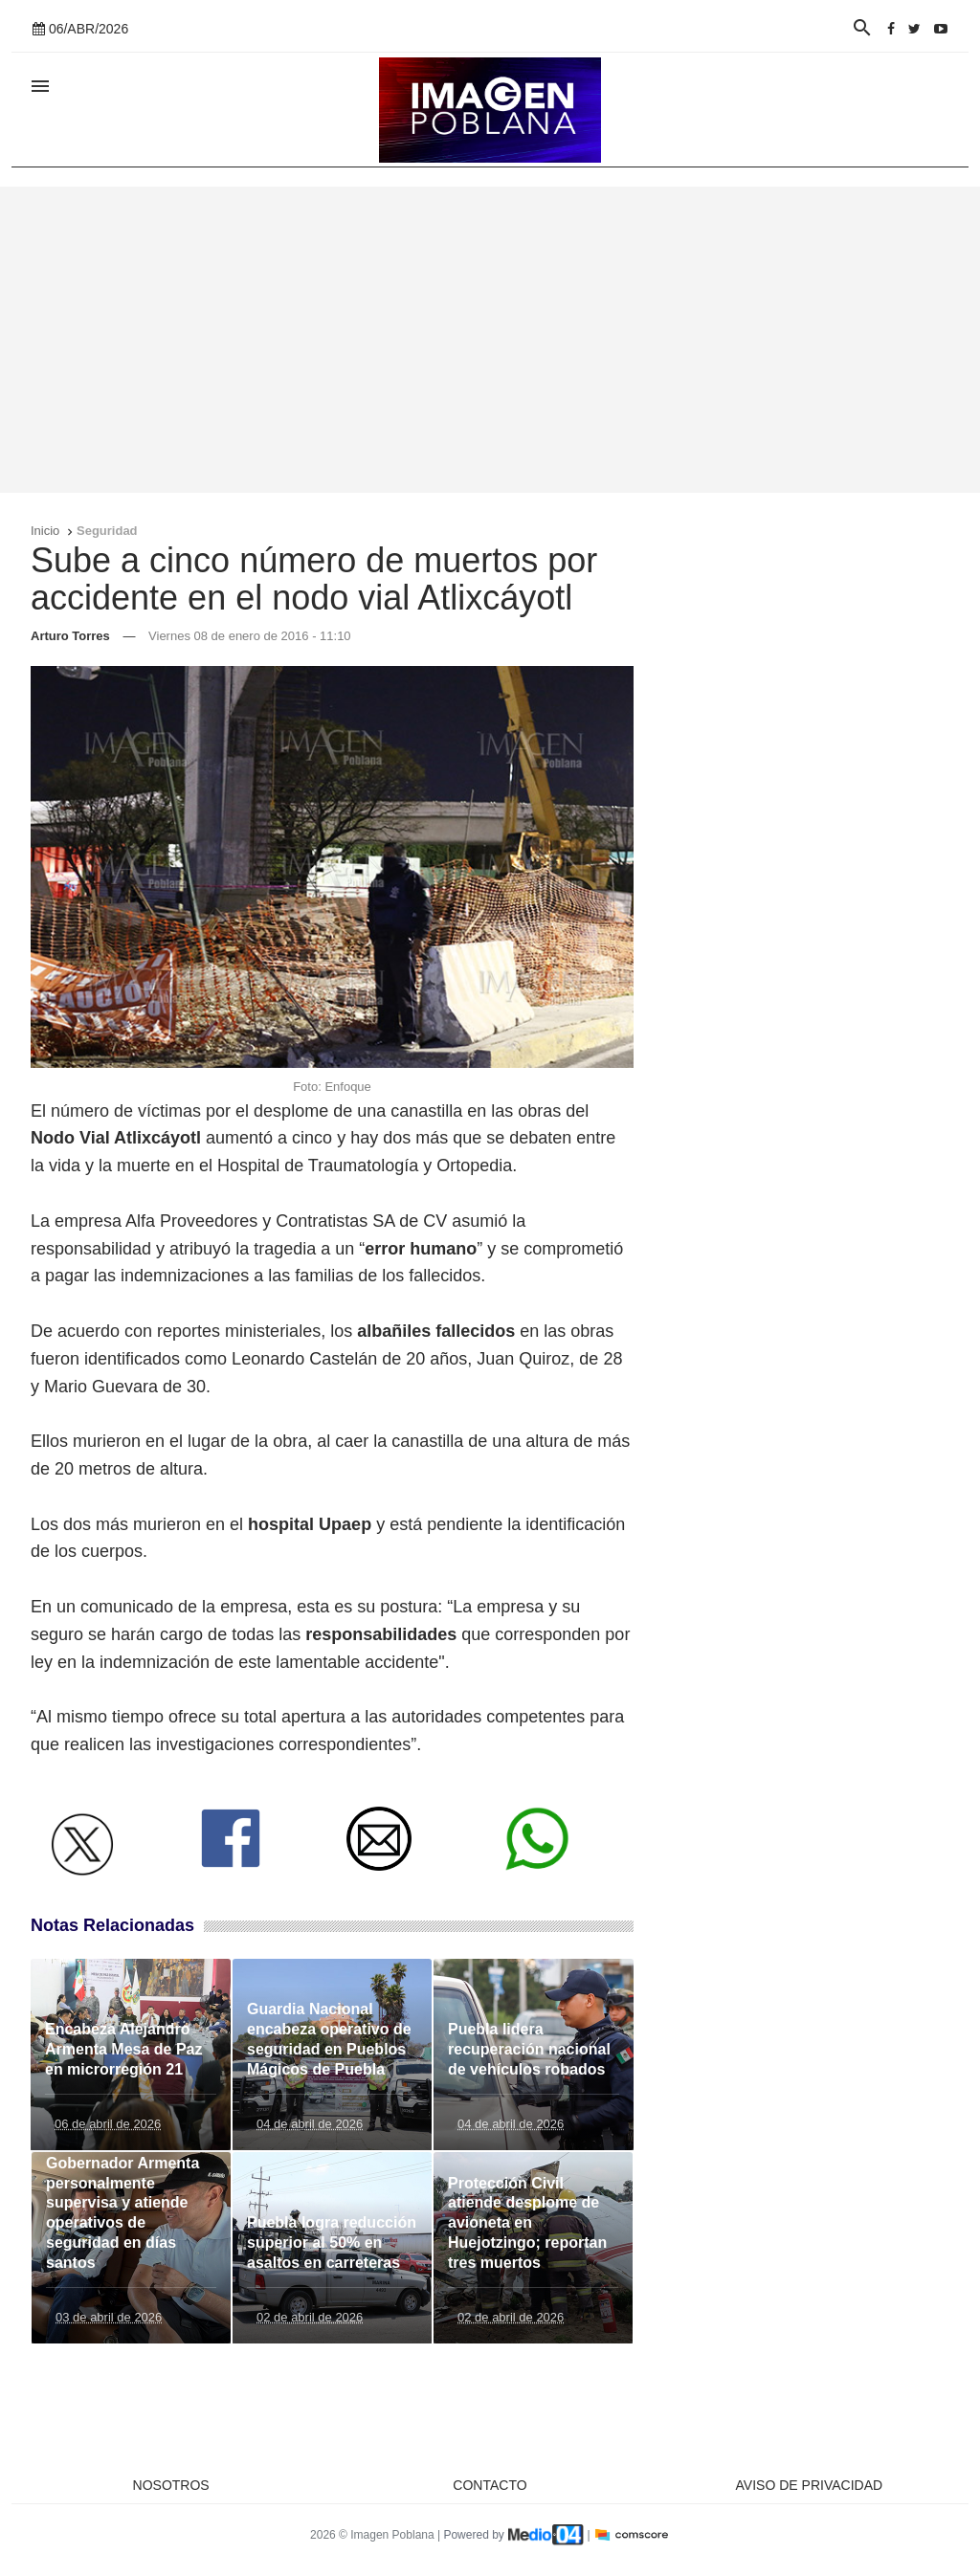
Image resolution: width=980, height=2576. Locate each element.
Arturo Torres (70, 636)
